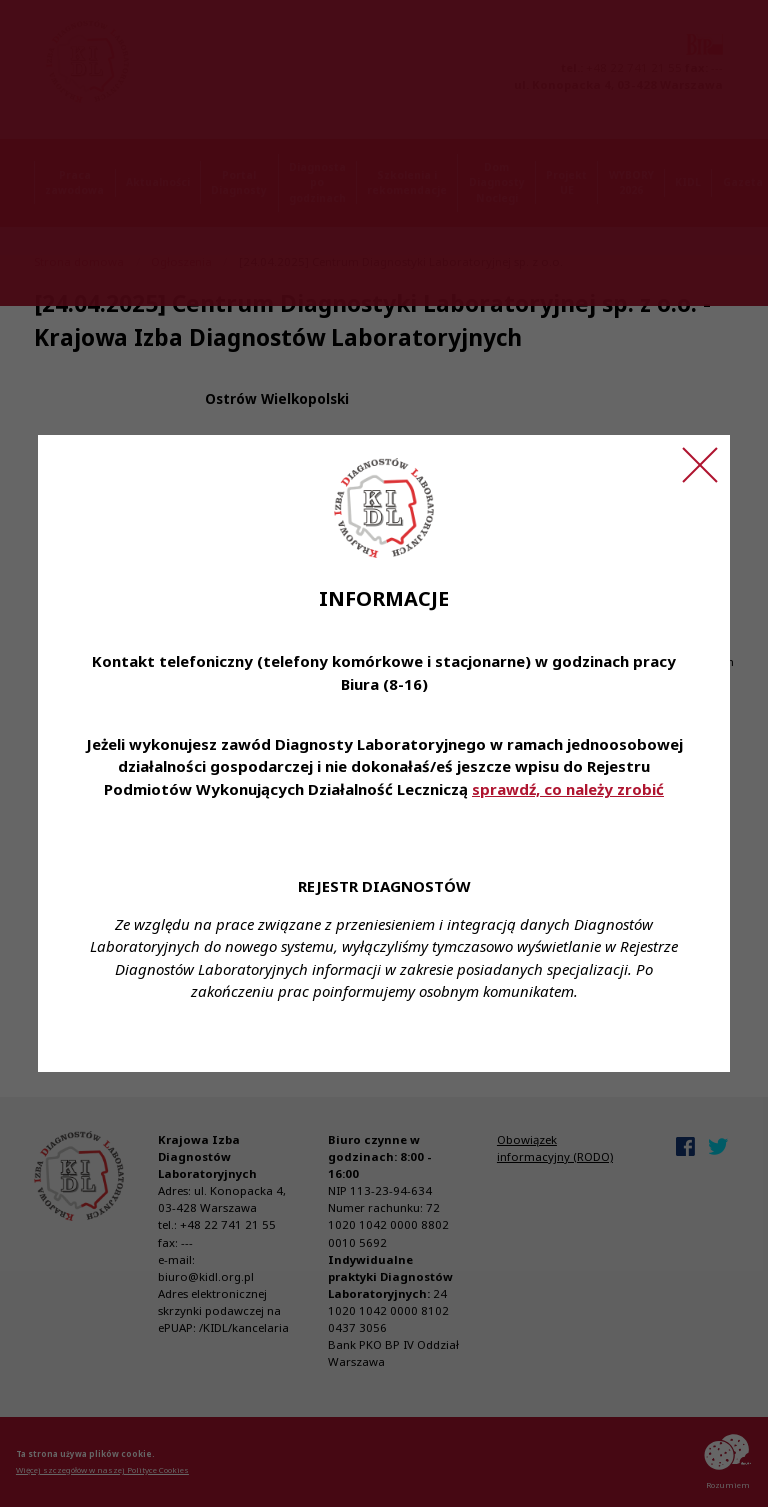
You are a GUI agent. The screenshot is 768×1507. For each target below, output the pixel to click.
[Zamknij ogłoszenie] (700, 465)
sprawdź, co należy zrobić (568, 789)
